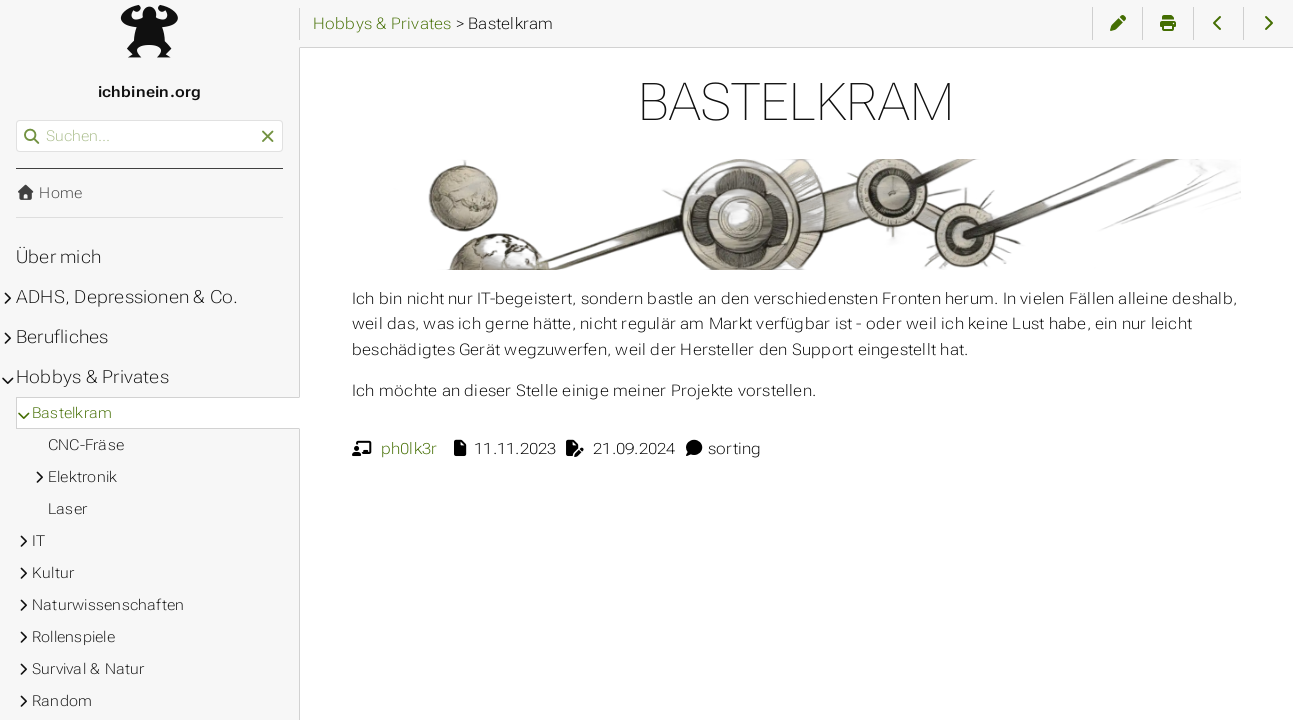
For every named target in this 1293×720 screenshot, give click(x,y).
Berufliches (62, 337)
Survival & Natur (88, 669)
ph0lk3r (409, 448)
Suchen (17, 120)
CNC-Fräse (86, 445)
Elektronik (82, 477)
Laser (67, 509)
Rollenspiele (73, 637)
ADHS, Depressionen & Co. (127, 297)
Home (49, 193)
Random (62, 701)
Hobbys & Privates (92, 377)
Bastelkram (72, 413)
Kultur (53, 573)
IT (38, 541)
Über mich (58, 257)
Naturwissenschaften (108, 605)
